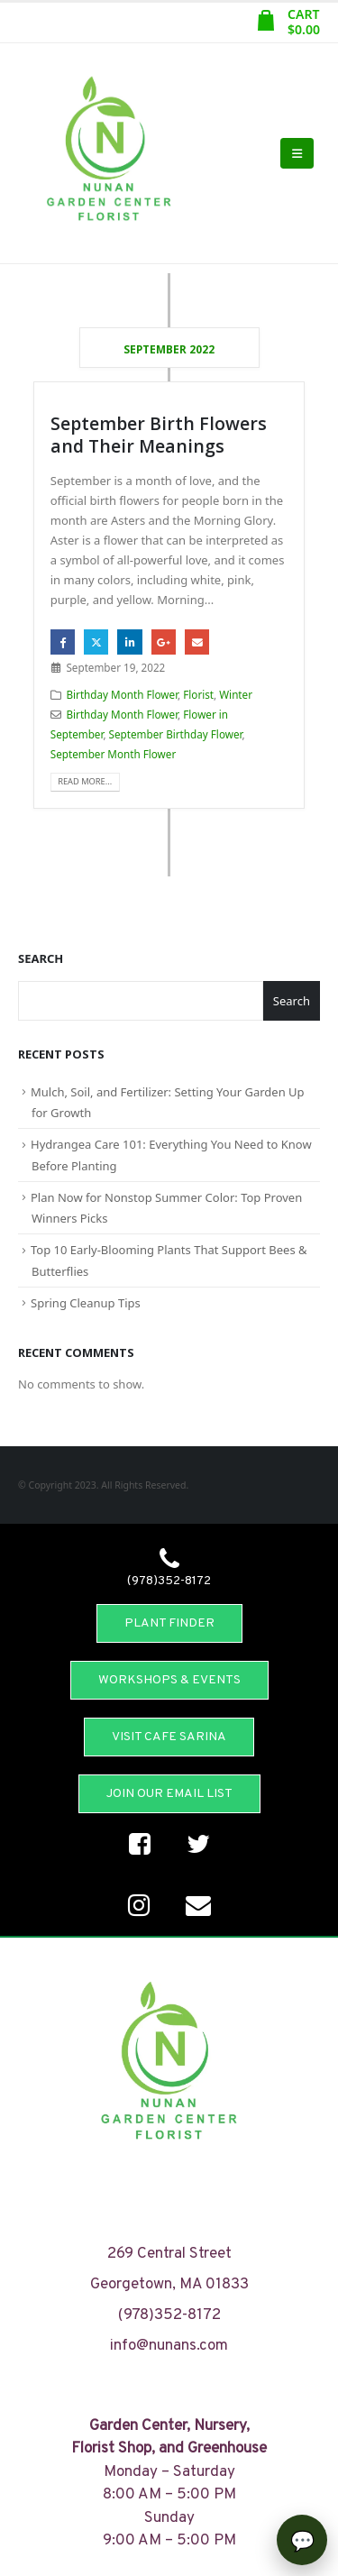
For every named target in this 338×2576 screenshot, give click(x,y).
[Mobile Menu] (297, 153)
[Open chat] (302, 2540)
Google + (163, 641)
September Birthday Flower (175, 734)
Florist (198, 694)
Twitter (96, 641)
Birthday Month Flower (122, 694)
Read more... (85, 781)
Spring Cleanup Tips (86, 1303)
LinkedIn (129, 641)
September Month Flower (113, 754)
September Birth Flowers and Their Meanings (158, 434)
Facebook (62, 641)
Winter (235, 694)
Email (197, 641)
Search (40, 958)
